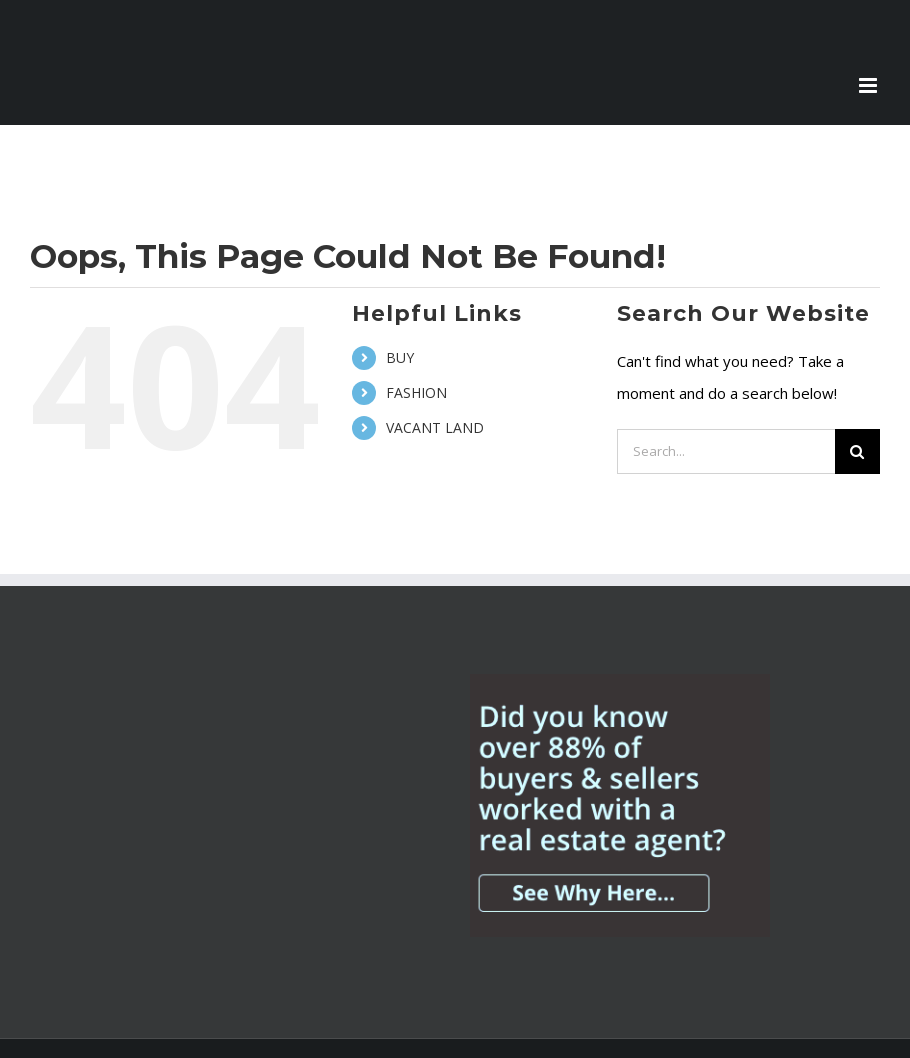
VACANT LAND (435, 427)
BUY (400, 357)
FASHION (416, 392)
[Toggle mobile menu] (869, 85)
